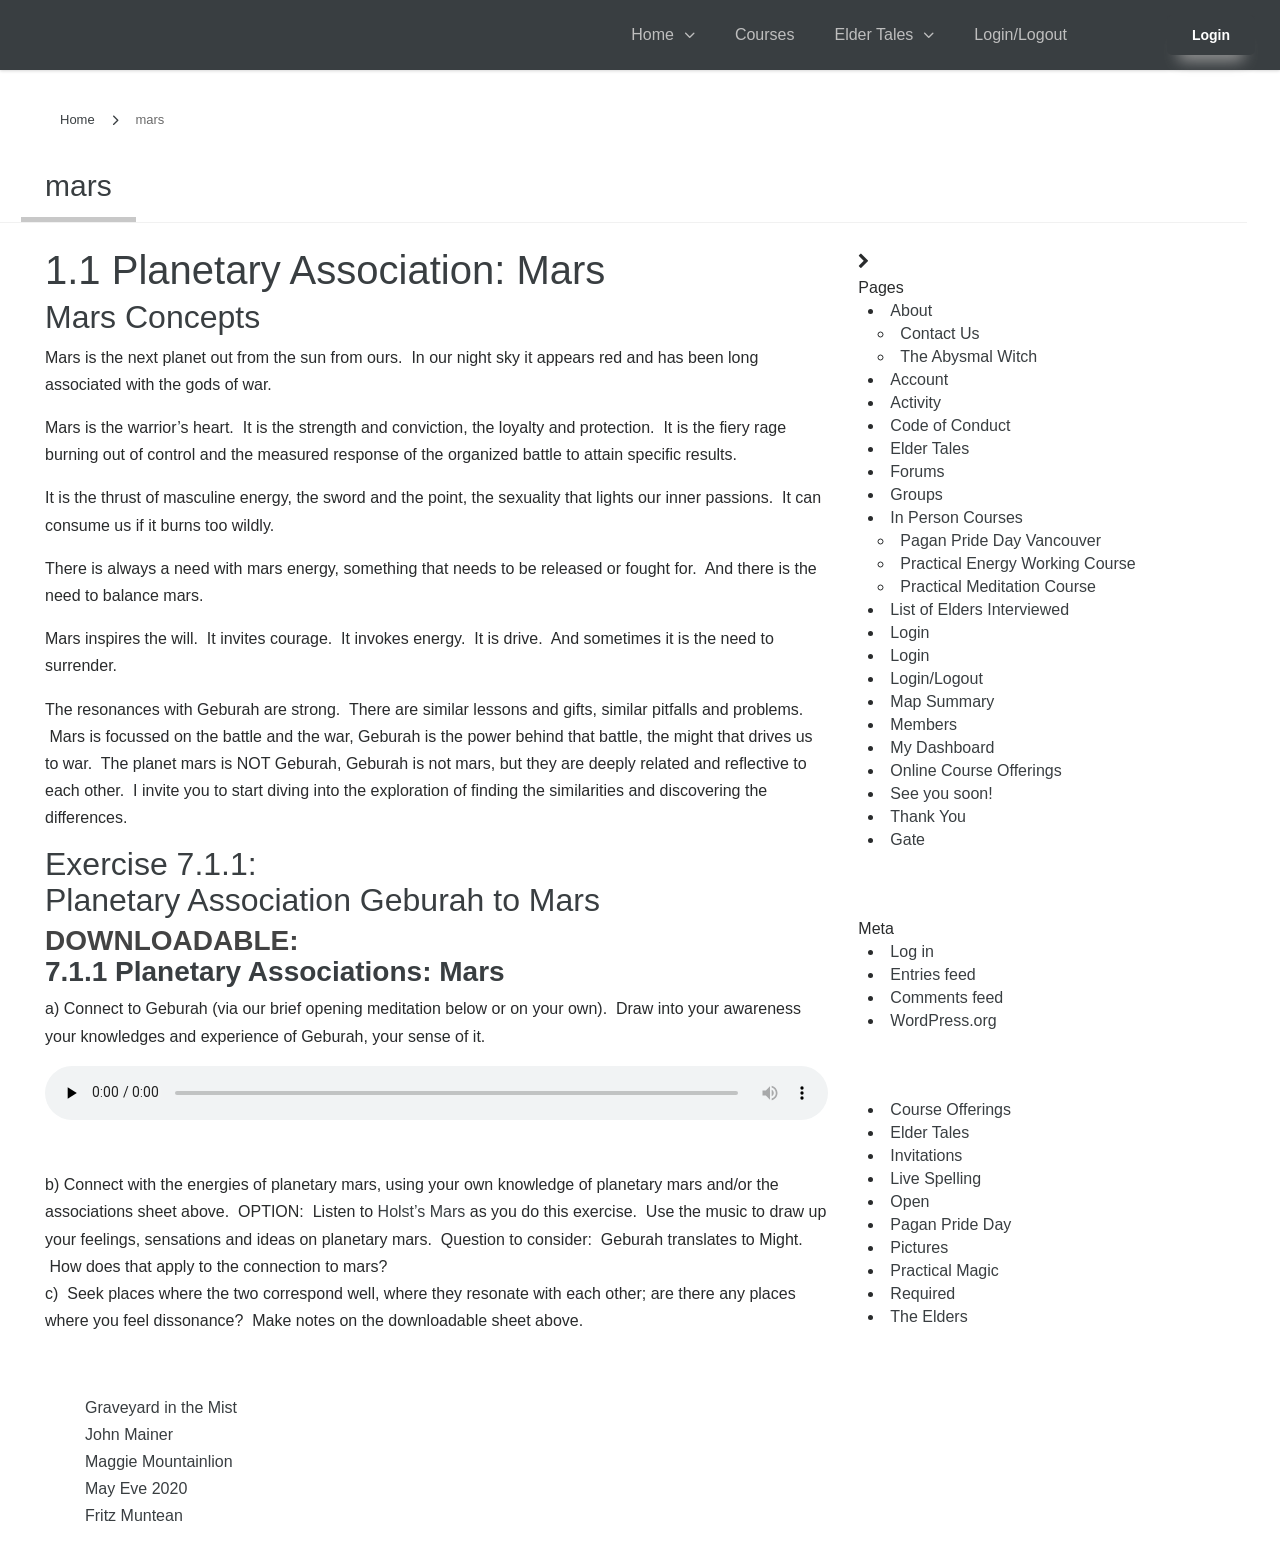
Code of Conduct (950, 425)
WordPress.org (943, 1020)
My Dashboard (942, 747)
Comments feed (946, 997)
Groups (916, 494)
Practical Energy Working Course (1017, 563)
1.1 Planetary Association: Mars (325, 270)
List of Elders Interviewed (979, 609)
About (911, 310)
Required (922, 1293)
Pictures (919, 1247)
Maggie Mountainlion (159, 1461)
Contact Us (939, 333)
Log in (912, 951)
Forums (917, 471)
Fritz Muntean (134, 1515)
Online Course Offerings (975, 770)
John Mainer (129, 1434)
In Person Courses (956, 517)
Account (919, 379)
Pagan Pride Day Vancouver (1000, 540)
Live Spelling (935, 1178)
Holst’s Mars (422, 1211)
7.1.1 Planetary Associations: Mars (275, 971)
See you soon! (941, 793)
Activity (915, 402)
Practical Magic (944, 1270)
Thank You (928, 816)
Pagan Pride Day (950, 1224)
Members (923, 724)
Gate (907, 839)
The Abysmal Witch (968, 356)
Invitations (926, 1155)
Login (1211, 35)
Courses (765, 34)
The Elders (928, 1316)
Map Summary (942, 701)
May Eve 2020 (136, 1488)
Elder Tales (873, 34)
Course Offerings (950, 1109)
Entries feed (932, 974)
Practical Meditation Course (998, 586)
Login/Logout (1020, 34)
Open (909, 1201)
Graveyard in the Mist (161, 1407)
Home (652, 34)
